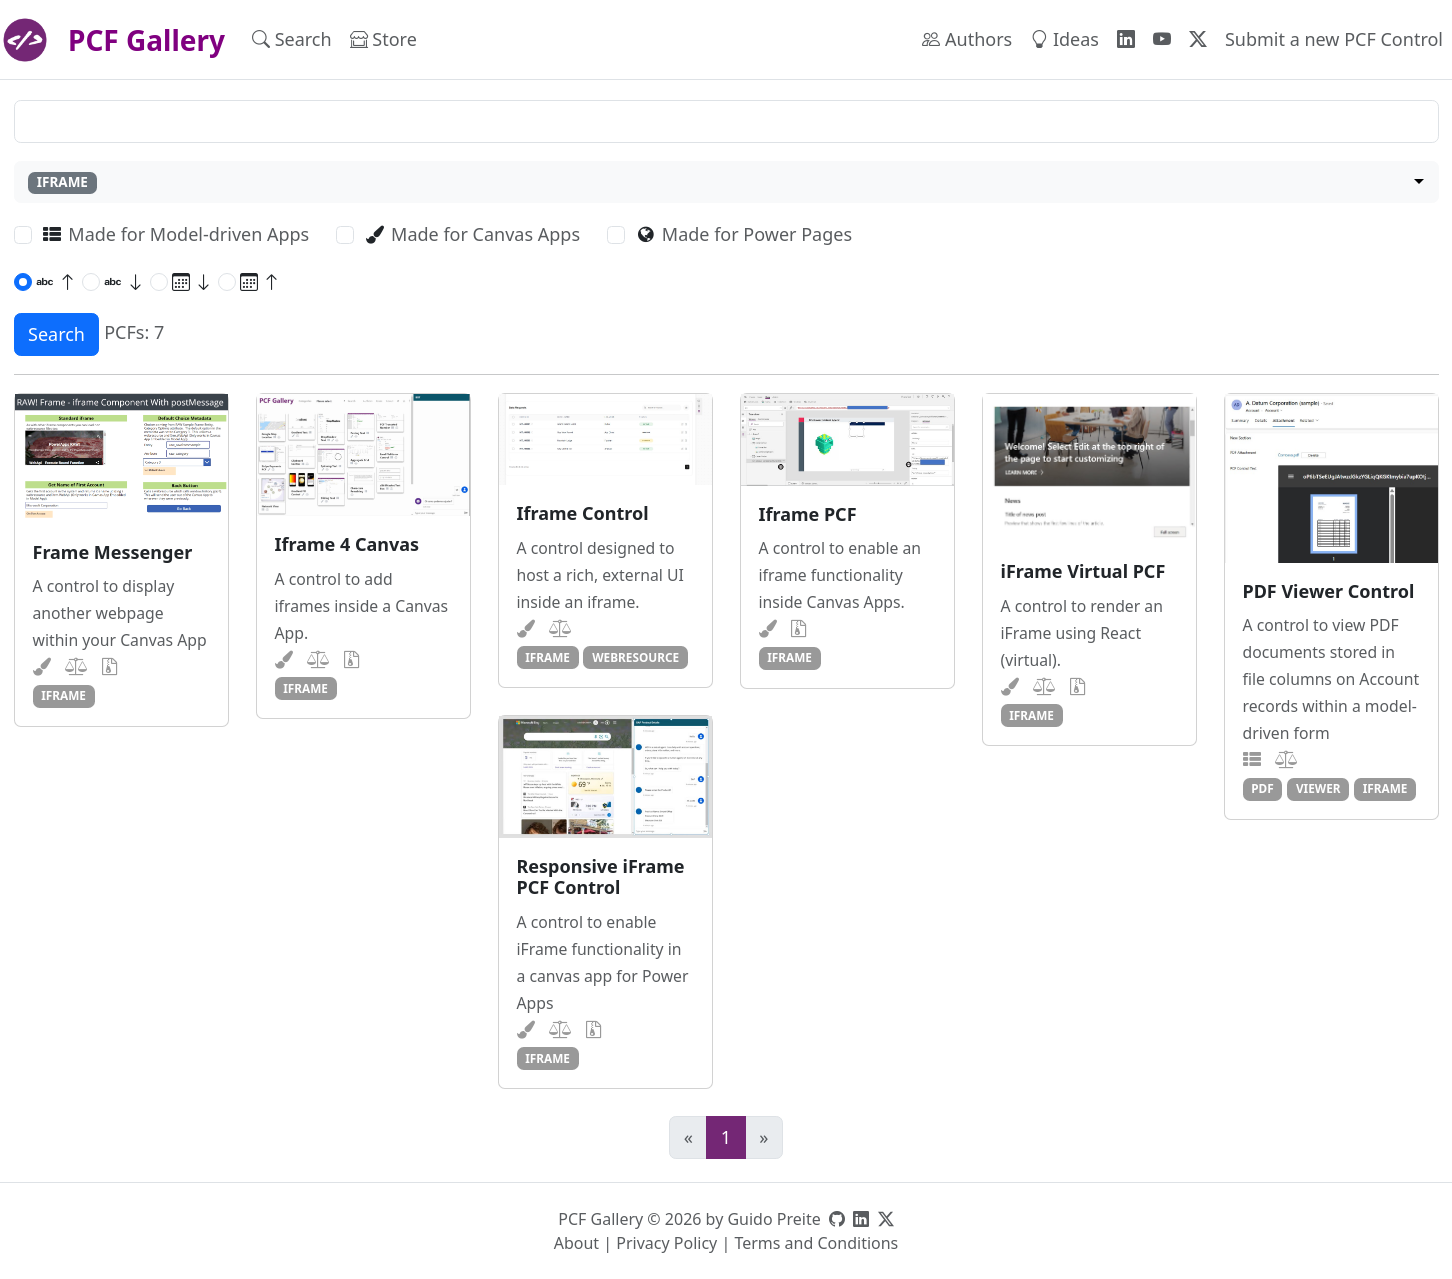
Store (383, 39)
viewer (1318, 788)
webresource (635, 657)
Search (292, 39)
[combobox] (726, 182)
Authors (967, 39)
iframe (63, 695)
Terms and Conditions (816, 1243)
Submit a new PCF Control (1334, 39)
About (576, 1243)
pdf (1262, 788)
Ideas (1064, 39)
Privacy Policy (666, 1243)
